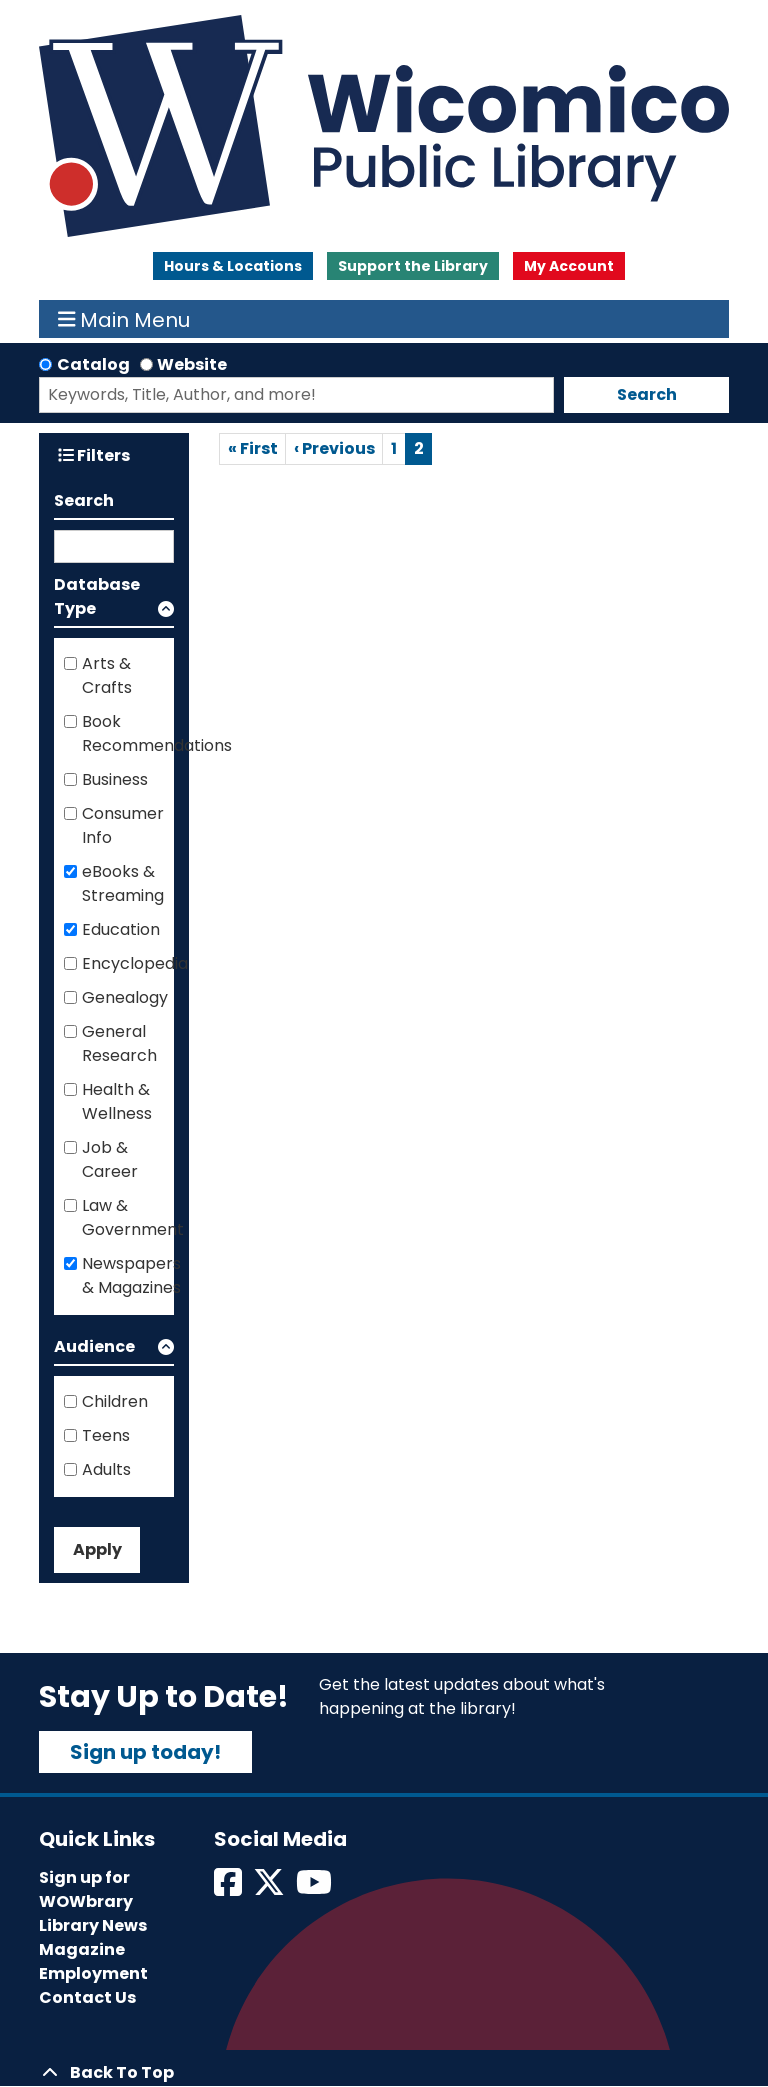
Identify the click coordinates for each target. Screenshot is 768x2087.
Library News (93, 1925)
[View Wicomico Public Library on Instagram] (315, 1888)
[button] (114, 600)
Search (647, 394)
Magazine (82, 1949)
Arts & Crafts (107, 675)
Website (192, 364)
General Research (119, 1043)
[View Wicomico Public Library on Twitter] (270, 1888)
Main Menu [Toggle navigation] (124, 319)
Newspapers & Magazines (131, 1275)
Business (115, 779)
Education (121, 929)
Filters (94, 455)
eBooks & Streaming (123, 883)
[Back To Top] (384, 2073)
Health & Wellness (117, 1101)
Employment (93, 1973)
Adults (106, 1469)
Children (115, 1401)
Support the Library (413, 266)
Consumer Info (123, 825)
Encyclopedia (135, 963)
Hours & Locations (233, 266)
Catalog (93, 364)
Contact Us (87, 1997)
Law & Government (133, 1217)
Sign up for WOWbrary (86, 1889)
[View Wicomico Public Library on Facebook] (229, 1888)
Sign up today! (145, 1752)
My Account (569, 266)
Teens (106, 1435)
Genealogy (125, 997)
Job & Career (110, 1159)
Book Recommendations (157, 733)
